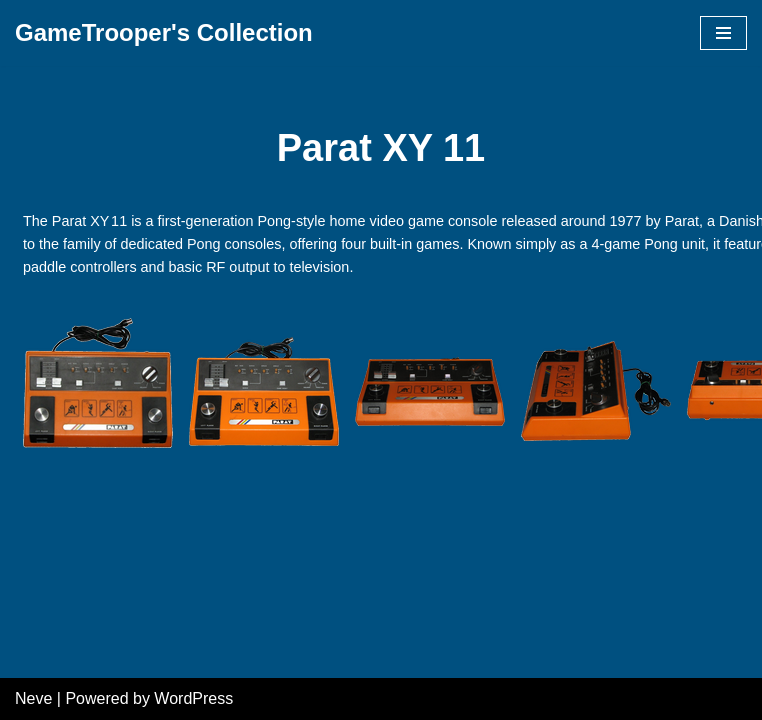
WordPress (193, 698)
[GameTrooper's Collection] (164, 33)
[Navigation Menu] (723, 33)
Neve (33, 698)
